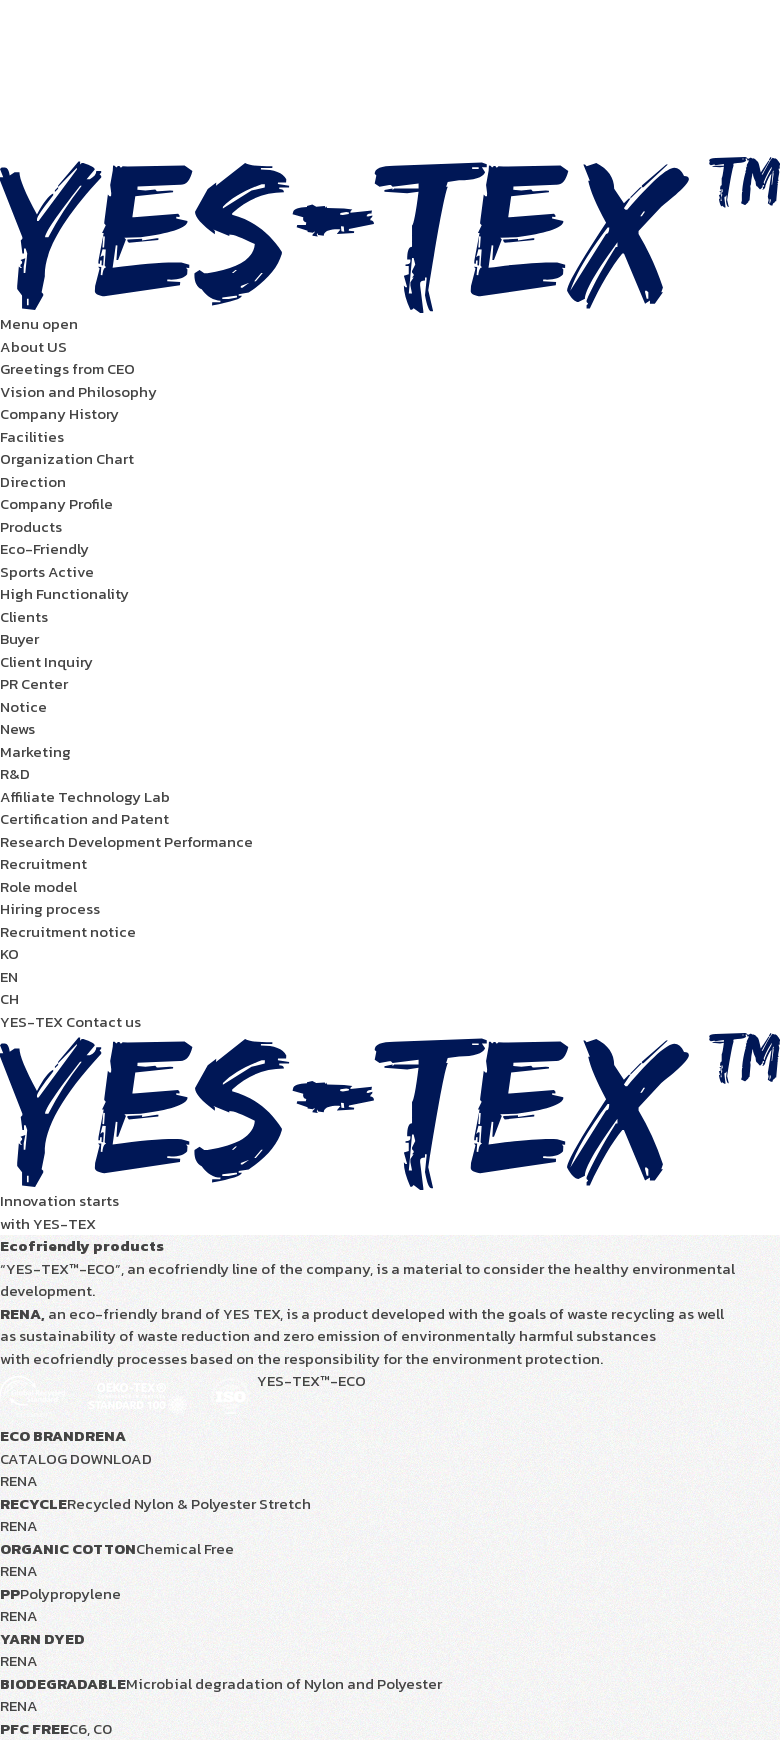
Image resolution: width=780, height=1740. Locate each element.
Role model (38, 886)
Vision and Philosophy (78, 391)
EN (9, 976)
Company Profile (56, 503)
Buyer (19, 638)
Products (31, 526)
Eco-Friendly (44, 548)
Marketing (35, 751)
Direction (33, 481)
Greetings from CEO (67, 368)
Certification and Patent (84, 818)
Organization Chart (67, 458)
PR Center (34, 683)
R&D (15, 773)
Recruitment (43, 863)
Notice (23, 706)
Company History (59, 413)
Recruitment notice (68, 931)
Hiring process (50, 908)
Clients (24, 616)
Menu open (39, 323)
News (17, 728)
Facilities (32, 436)
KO (9, 953)
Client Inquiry (46, 661)
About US (33, 346)
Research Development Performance (126, 841)
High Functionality (64, 593)
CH (9, 998)
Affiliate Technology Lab (85, 796)
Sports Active (47, 571)
